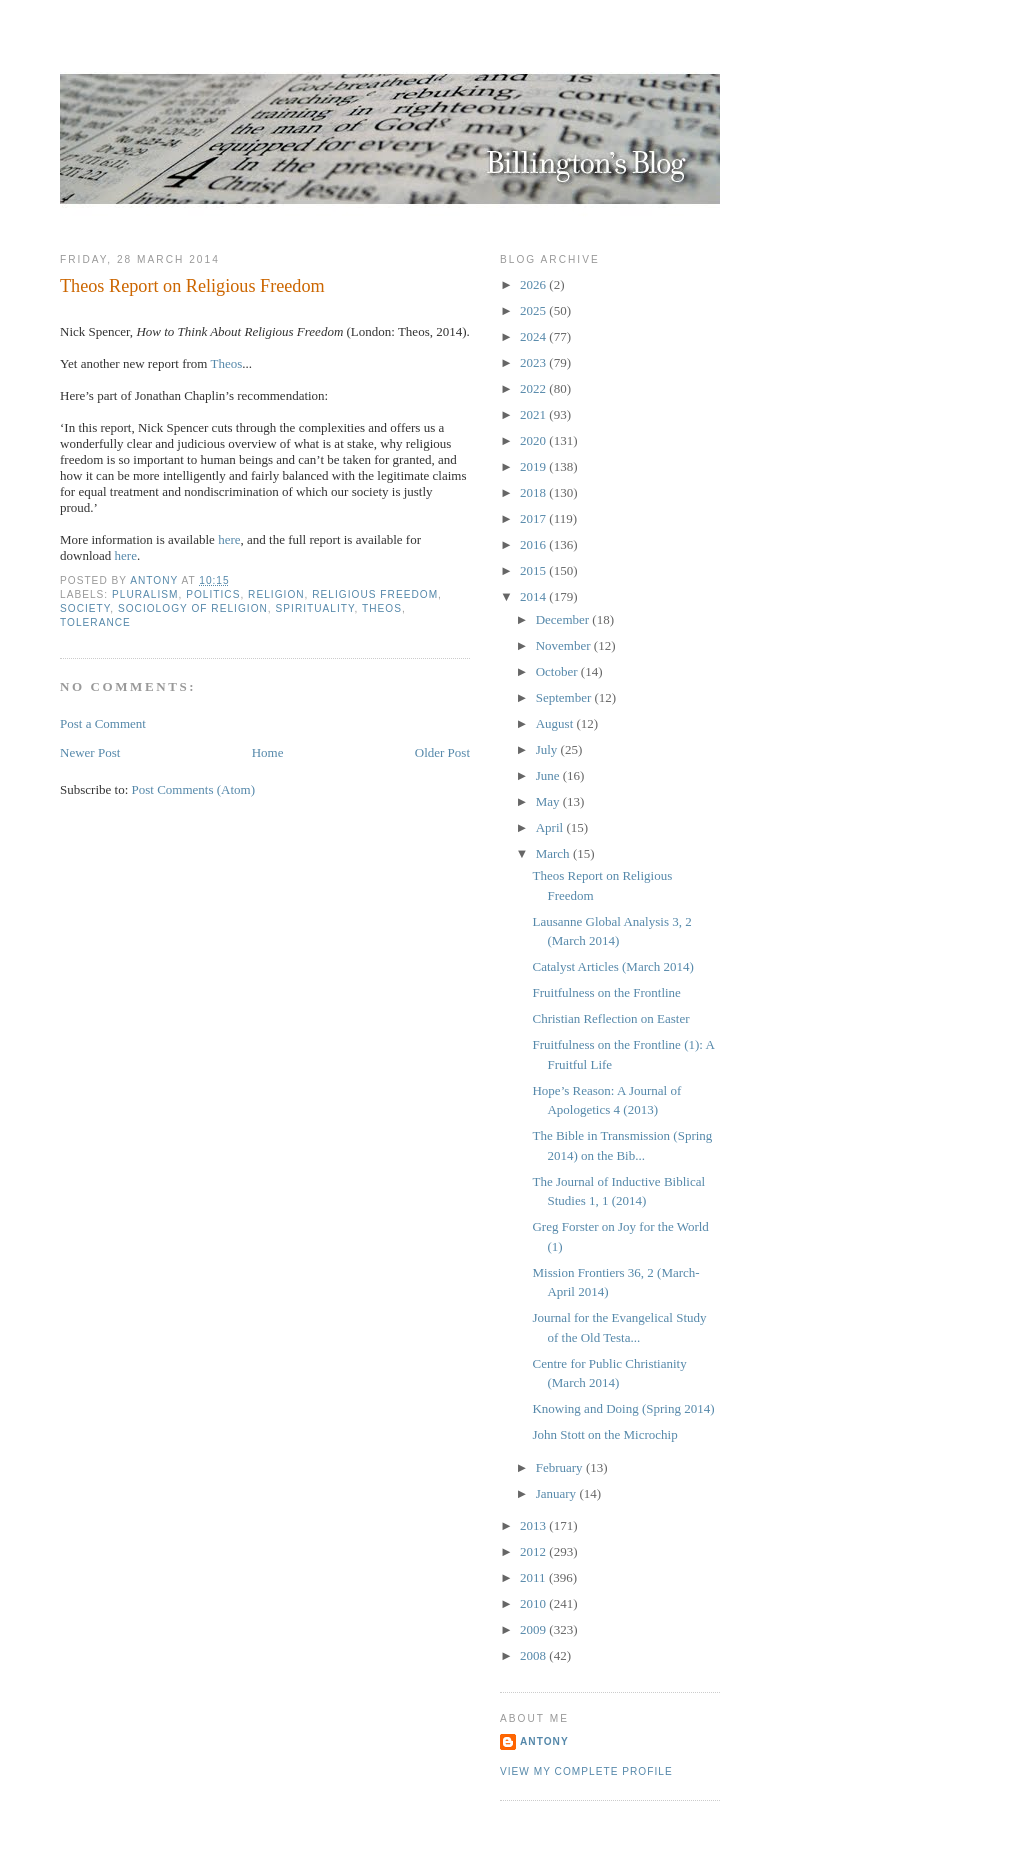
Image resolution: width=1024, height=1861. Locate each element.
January (558, 1493)
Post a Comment (103, 723)
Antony (544, 1741)
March (554, 853)
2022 (534, 388)
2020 (534, 440)
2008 (534, 1655)
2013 (534, 1525)
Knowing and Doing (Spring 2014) (623, 1408)
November (565, 645)
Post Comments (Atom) (194, 789)
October (558, 671)
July (548, 749)
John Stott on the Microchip (604, 1434)
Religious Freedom (375, 594)
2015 (534, 570)
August (556, 723)
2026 (534, 284)
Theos (226, 363)
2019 (534, 466)
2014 (534, 596)
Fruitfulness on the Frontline (606, 992)
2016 (534, 544)
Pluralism (145, 594)
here (229, 539)
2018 (534, 492)
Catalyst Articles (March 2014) (612, 966)
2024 (534, 336)
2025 (534, 310)
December (564, 619)
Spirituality (315, 608)
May (549, 801)
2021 (534, 414)
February (561, 1467)
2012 (534, 1551)
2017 (534, 518)
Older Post (442, 752)
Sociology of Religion (193, 608)
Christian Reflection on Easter (610, 1018)
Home (268, 752)
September (565, 697)
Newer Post (90, 752)
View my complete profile (586, 1771)
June (549, 775)
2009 (534, 1629)
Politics (213, 594)
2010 (534, 1603)
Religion (276, 594)
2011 (534, 1577)
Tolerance (95, 622)
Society (85, 608)
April (551, 827)
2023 (534, 362)
